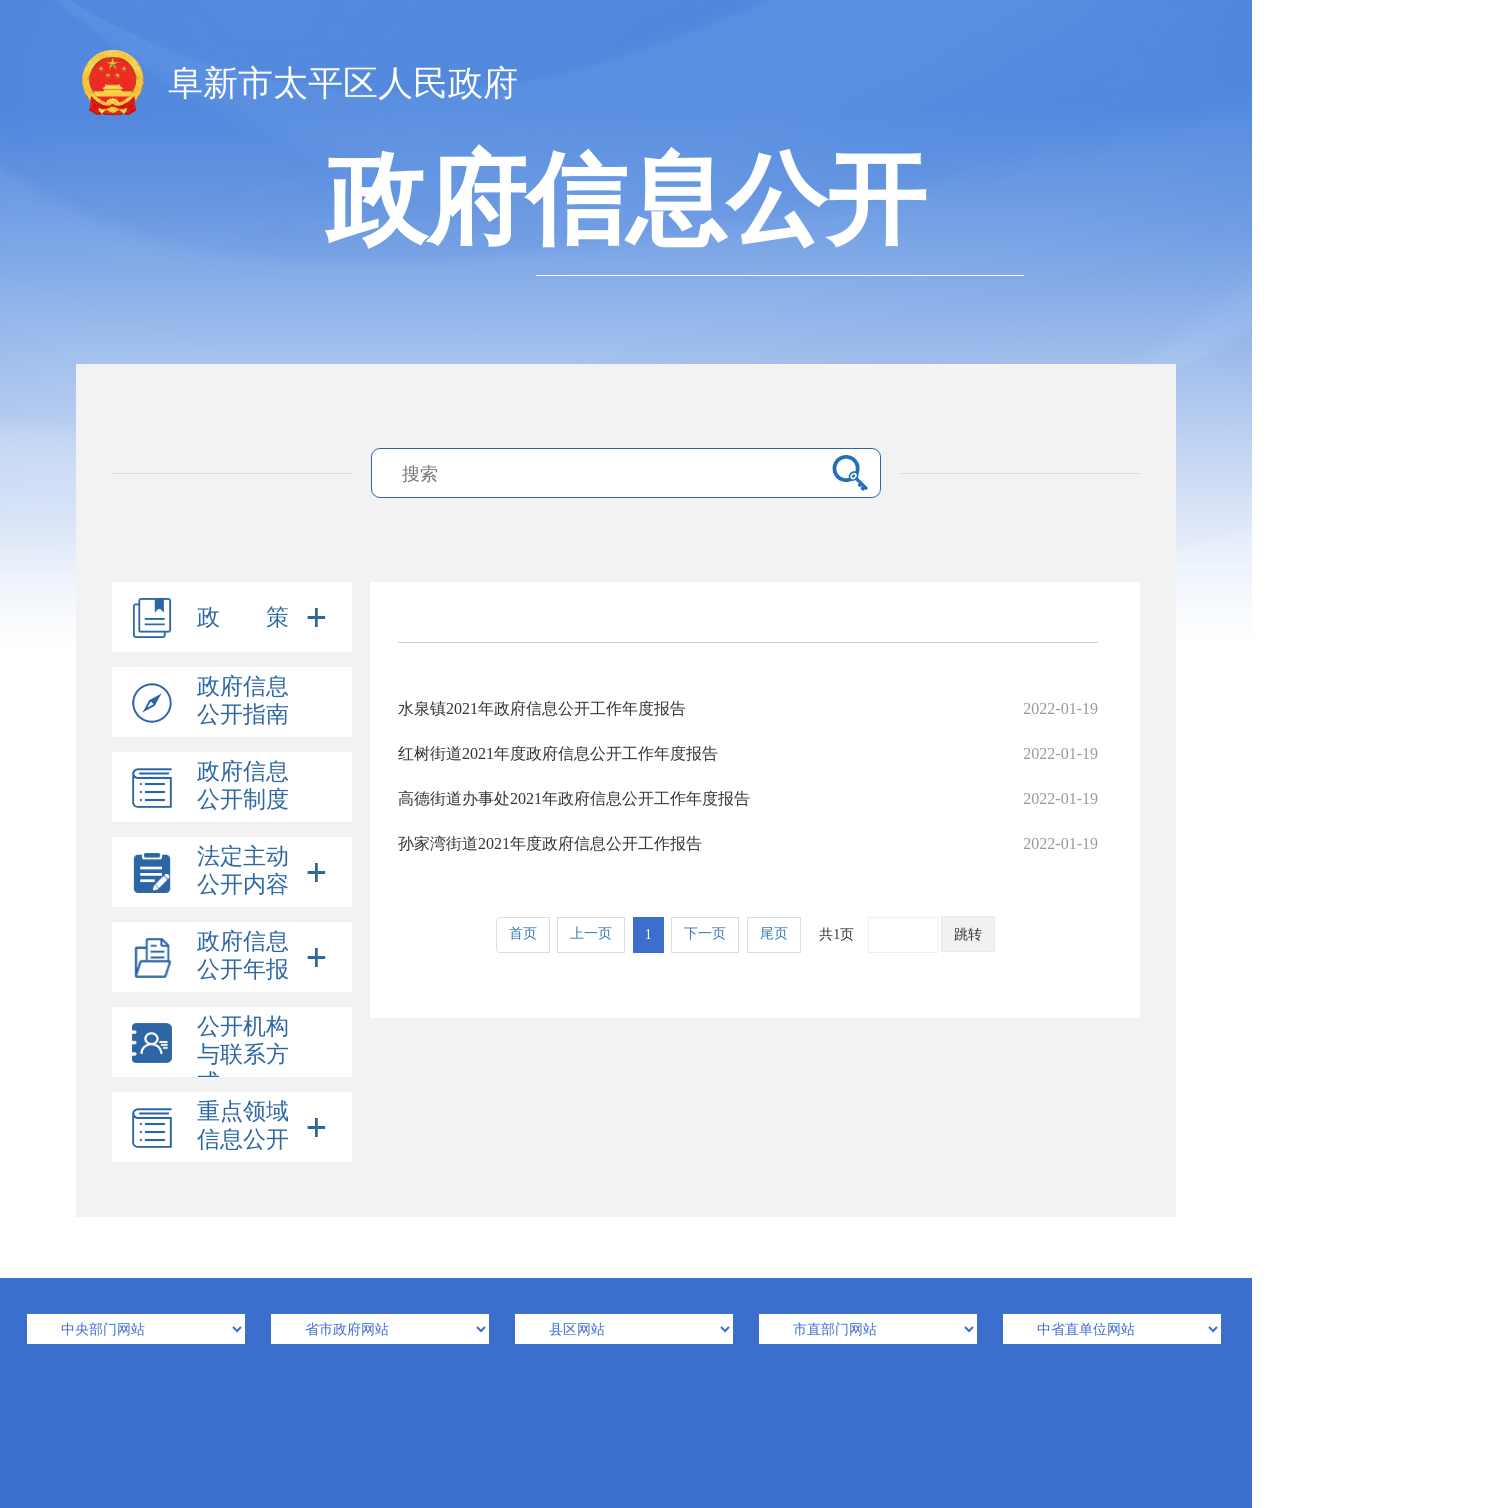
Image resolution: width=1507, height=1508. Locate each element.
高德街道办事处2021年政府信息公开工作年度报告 (748, 798)
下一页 (705, 933)
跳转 (968, 934)
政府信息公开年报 (243, 955)
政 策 (243, 617)
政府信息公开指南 (243, 700)
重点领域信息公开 (243, 1125)
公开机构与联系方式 (243, 1054)
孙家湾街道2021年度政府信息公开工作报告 (748, 843)
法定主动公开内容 (243, 870)
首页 (523, 933)
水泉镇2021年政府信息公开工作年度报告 (748, 708)
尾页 (774, 933)
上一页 (591, 933)
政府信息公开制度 (243, 785)
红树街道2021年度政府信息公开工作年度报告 (748, 753)
